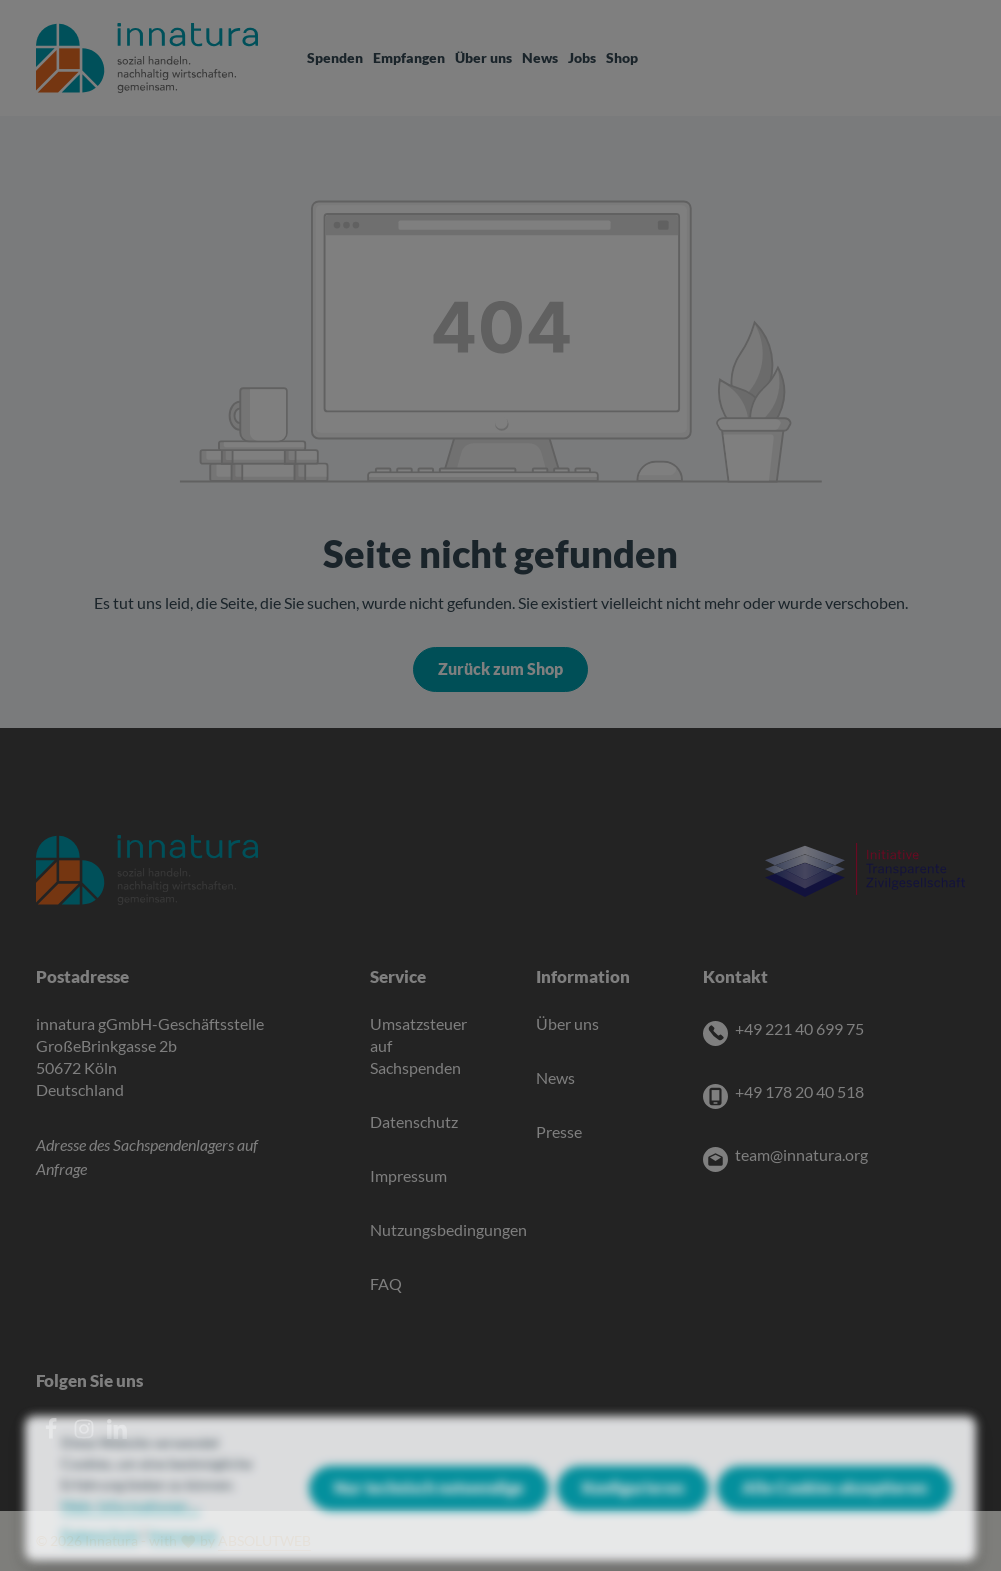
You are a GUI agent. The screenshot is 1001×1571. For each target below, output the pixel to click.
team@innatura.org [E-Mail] (801, 1155)
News (555, 1078)
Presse (559, 1132)
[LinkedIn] (117, 1434)
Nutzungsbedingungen (448, 1230)
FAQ (386, 1284)
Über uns (567, 1024)
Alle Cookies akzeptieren (834, 1512)
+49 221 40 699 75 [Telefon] (799, 1029)
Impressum (408, 1176)
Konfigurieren (633, 1512)
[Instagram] (85, 1434)
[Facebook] (52, 1434)
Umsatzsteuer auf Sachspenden (418, 1046)
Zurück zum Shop (500, 669)
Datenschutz (414, 1122)
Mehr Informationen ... (130, 1529)
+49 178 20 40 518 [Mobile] (799, 1092)
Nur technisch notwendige (429, 1512)
